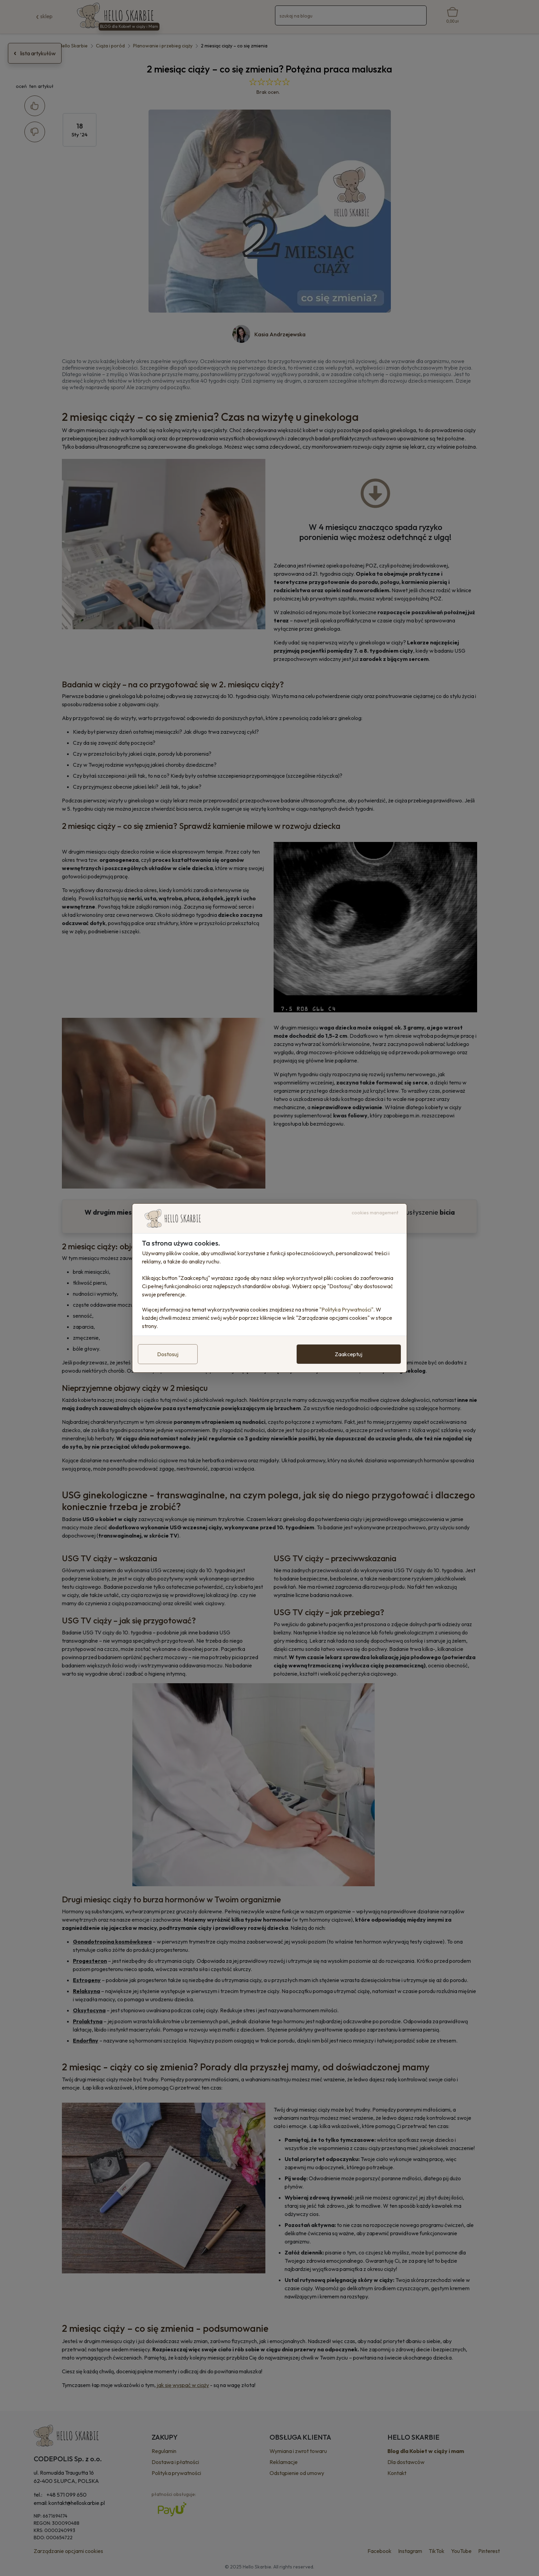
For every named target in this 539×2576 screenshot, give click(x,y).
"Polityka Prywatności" (346, 1309)
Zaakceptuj (348, 1354)
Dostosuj (167, 1354)
